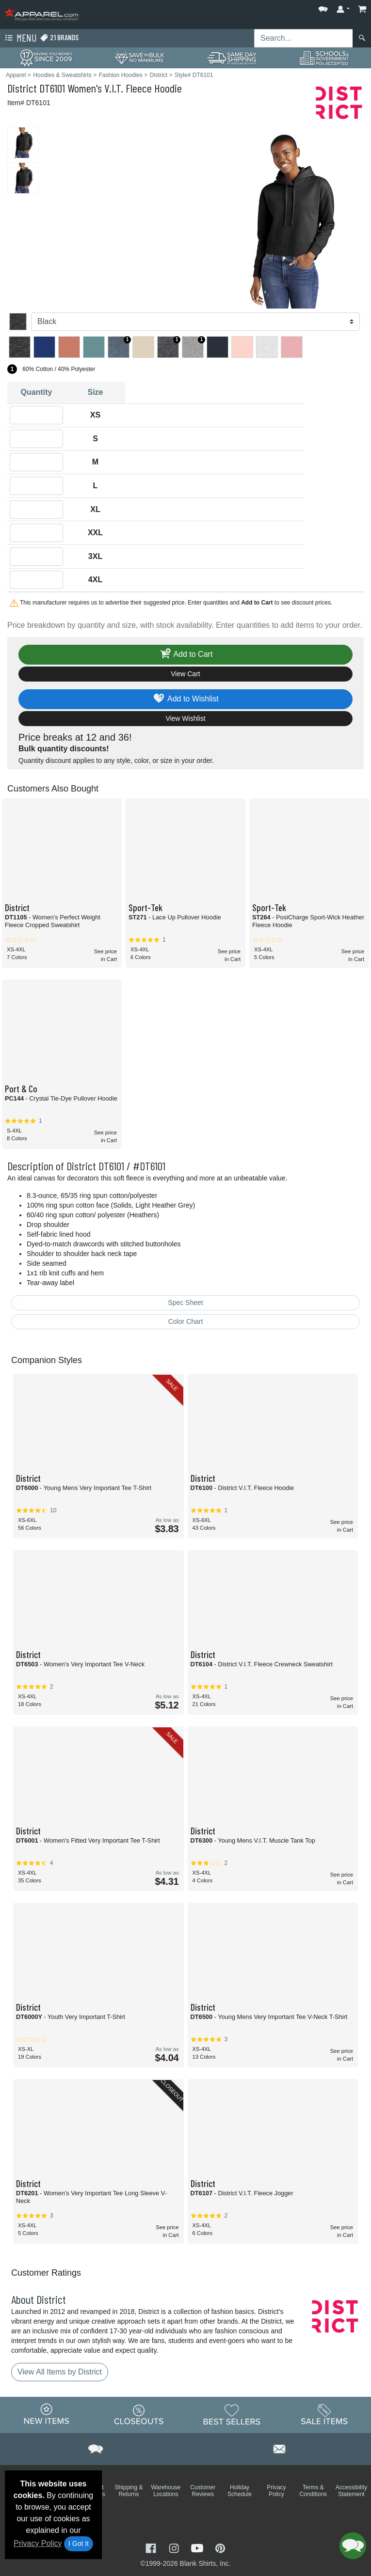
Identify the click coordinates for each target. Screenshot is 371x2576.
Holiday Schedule (239, 2491)
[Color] (195, 321)
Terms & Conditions (313, 2491)
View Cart (185, 674)
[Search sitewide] (303, 38)
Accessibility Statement (351, 2491)
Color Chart (185, 1321)
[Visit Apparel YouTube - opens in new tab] (198, 2547)
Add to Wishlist (185, 699)
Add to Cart (186, 654)
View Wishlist (185, 718)
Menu (20, 38)
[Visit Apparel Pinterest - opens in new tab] (220, 2547)
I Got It (78, 2543)
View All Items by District (59, 2372)
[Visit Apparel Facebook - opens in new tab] (151, 2547)
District (22, 88)
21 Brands (59, 37)
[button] (323, 7)
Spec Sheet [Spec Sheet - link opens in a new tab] (185, 1302)
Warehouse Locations (165, 2491)
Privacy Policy (38, 2543)
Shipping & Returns (128, 2491)
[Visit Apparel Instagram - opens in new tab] (175, 2547)
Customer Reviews (202, 2491)
